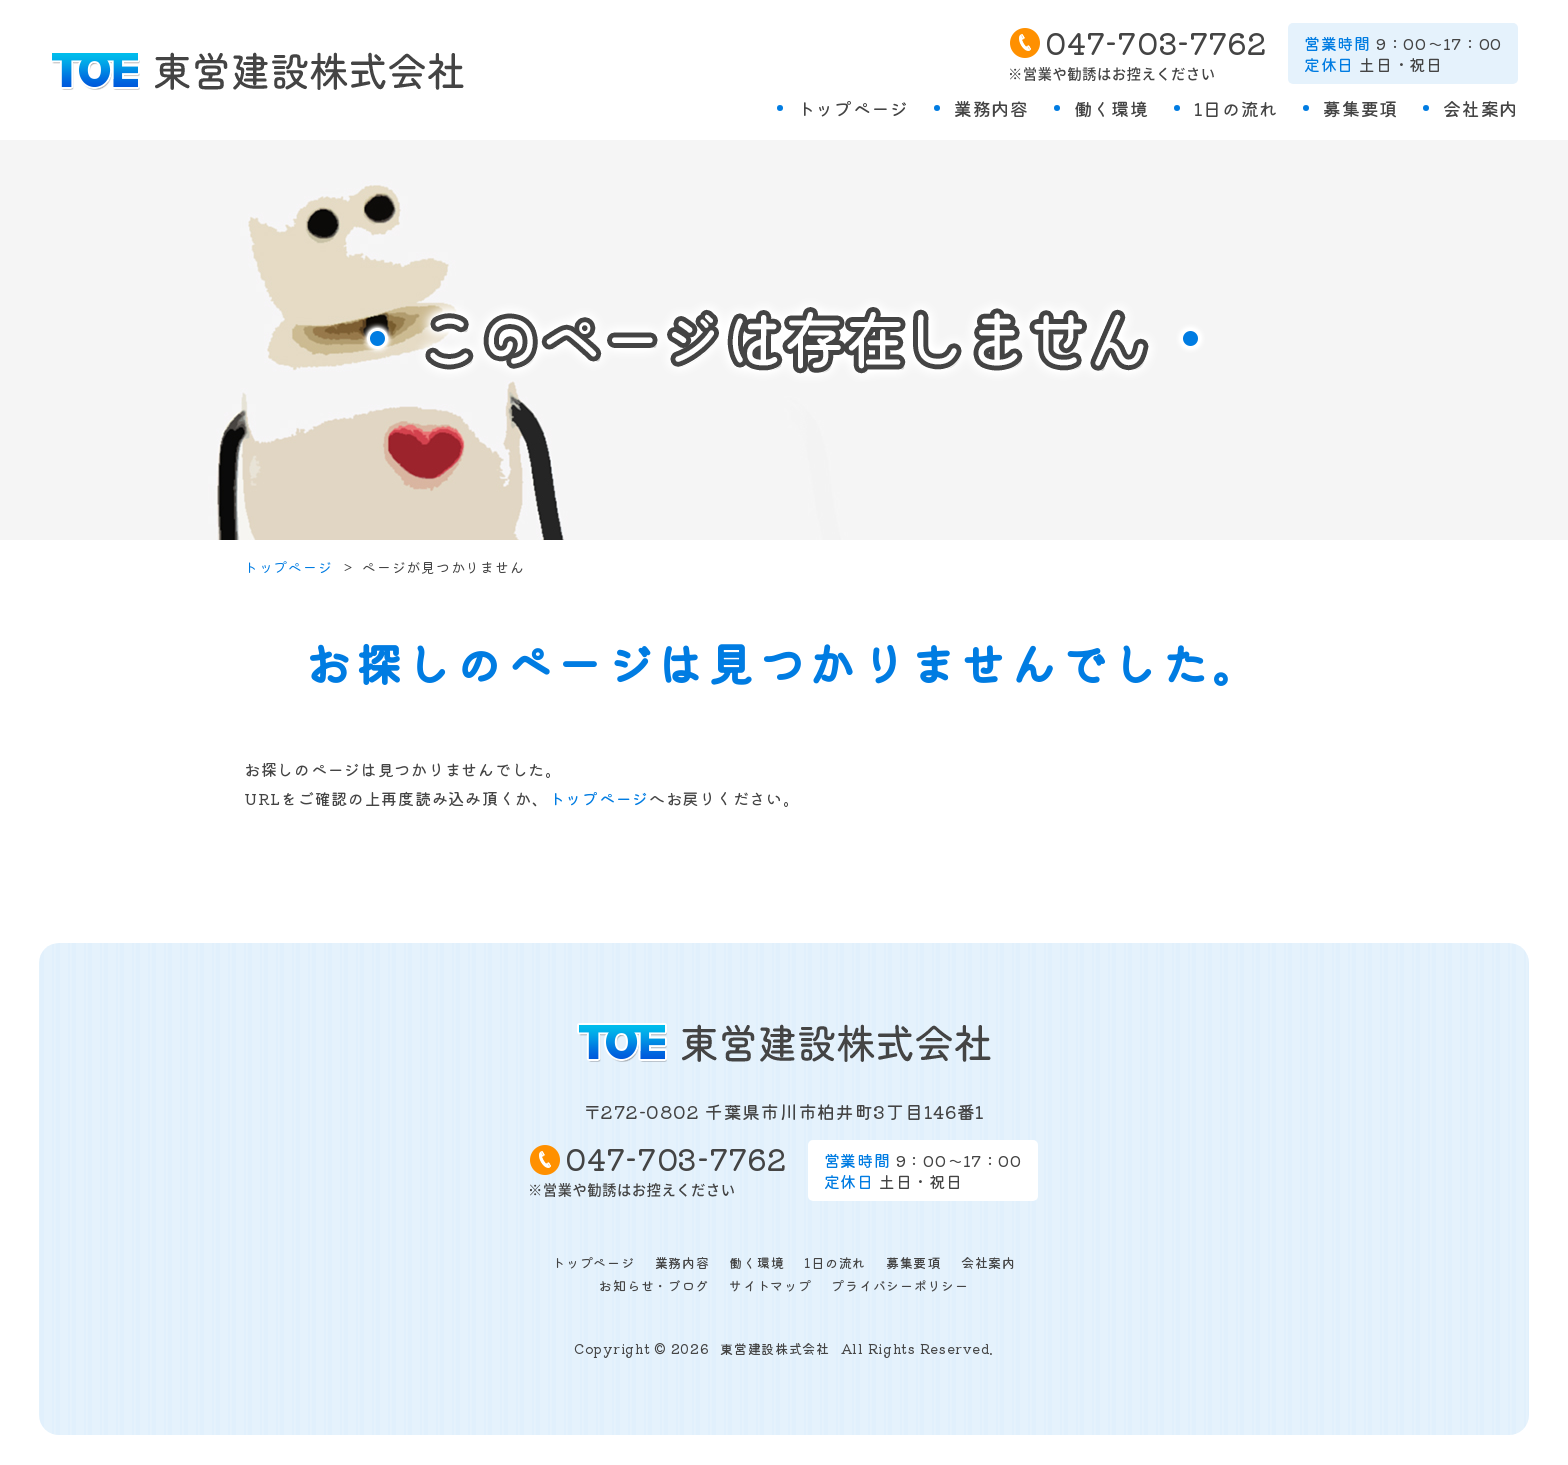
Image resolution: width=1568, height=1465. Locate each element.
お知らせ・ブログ (654, 1285)
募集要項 (1360, 108)
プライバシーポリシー (899, 1285)
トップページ (853, 108)
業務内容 (991, 108)
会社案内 (1480, 108)
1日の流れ (1236, 108)
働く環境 (1111, 108)
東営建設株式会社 (775, 1348)
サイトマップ (770, 1285)
